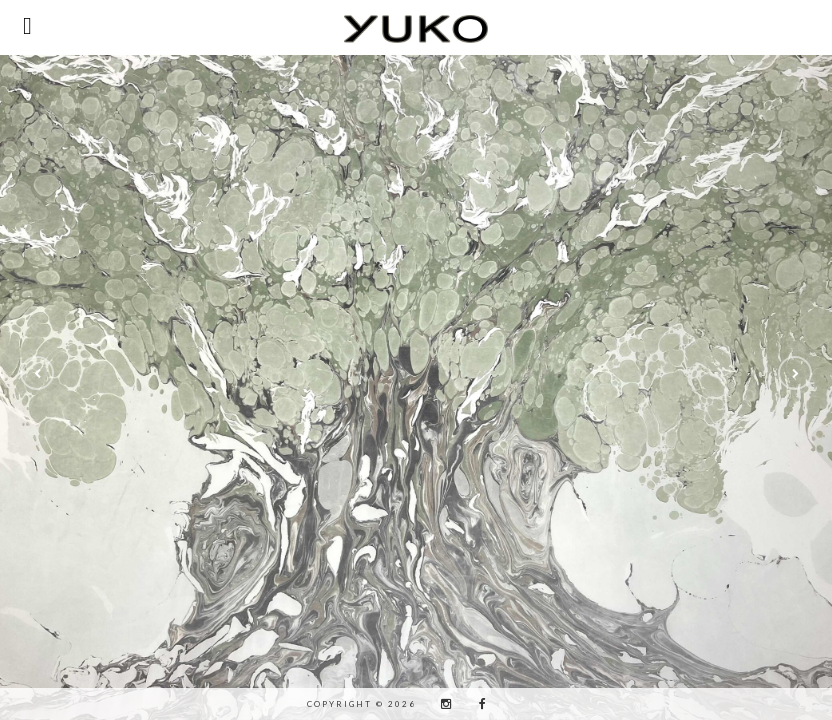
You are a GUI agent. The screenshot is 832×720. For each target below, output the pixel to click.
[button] (37, 373)
